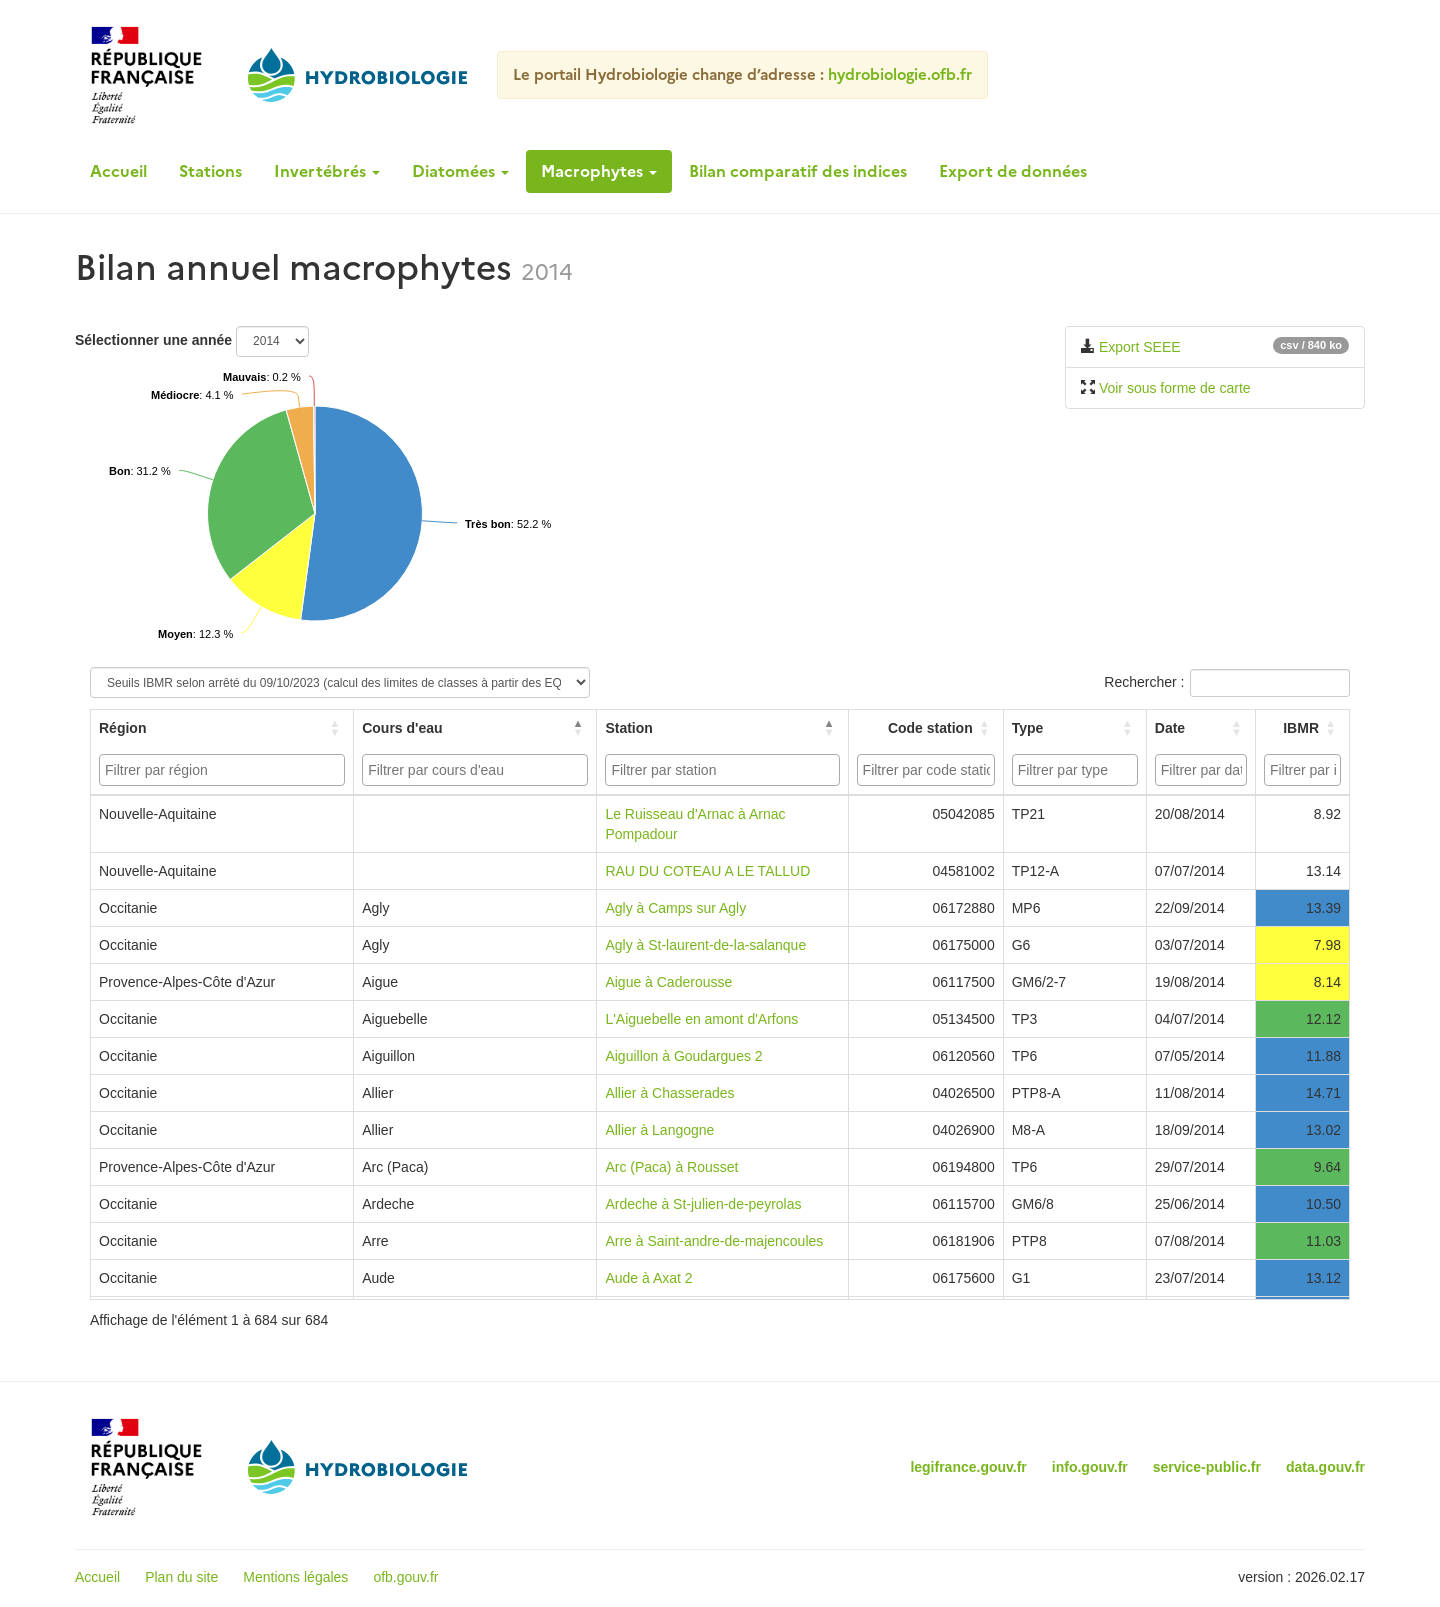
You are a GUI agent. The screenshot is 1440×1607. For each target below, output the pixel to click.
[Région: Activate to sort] (222, 727)
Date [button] (1170, 728)
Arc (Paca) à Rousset (671, 1167)
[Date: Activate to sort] (1200, 727)
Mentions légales (295, 1577)
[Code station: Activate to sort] (925, 727)
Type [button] (1028, 728)
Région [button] (122, 728)
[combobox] (222, 770)
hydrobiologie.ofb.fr (900, 74)
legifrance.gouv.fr (968, 1467)
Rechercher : (1144, 682)
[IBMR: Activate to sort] (1302, 727)
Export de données (1013, 171)
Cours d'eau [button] (402, 728)
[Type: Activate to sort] (1074, 727)
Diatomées (460, 171)
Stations (210, 171)
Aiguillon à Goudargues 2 (683, 1056)
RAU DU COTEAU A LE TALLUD (707, 871)
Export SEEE (1140, 347)
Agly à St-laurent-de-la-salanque (705, 945)
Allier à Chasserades (669, 1093)
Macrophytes (599, 171)
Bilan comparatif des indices (798, 171)
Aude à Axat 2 (648, 1278)
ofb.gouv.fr (405, 1577)
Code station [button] (930, 728)
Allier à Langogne (659, 1130)
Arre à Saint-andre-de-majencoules (714, 1241)
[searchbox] (224, 770)
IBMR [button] (1301, 728)
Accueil (118, 171)
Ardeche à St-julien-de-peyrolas (703, 1204)
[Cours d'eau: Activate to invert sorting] (475, 727)
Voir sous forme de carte (1175, 388)
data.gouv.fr (1325, 1467)
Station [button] (628, 728)
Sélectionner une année (153, 340)
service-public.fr (1207, 1467)
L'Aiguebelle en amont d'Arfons (701, 1019)
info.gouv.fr (1090, 1467)
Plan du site (181, 1577)
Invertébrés (327, 171)
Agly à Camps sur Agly (675, 908)
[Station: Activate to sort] (722, 727)
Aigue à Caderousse (668, 982)
